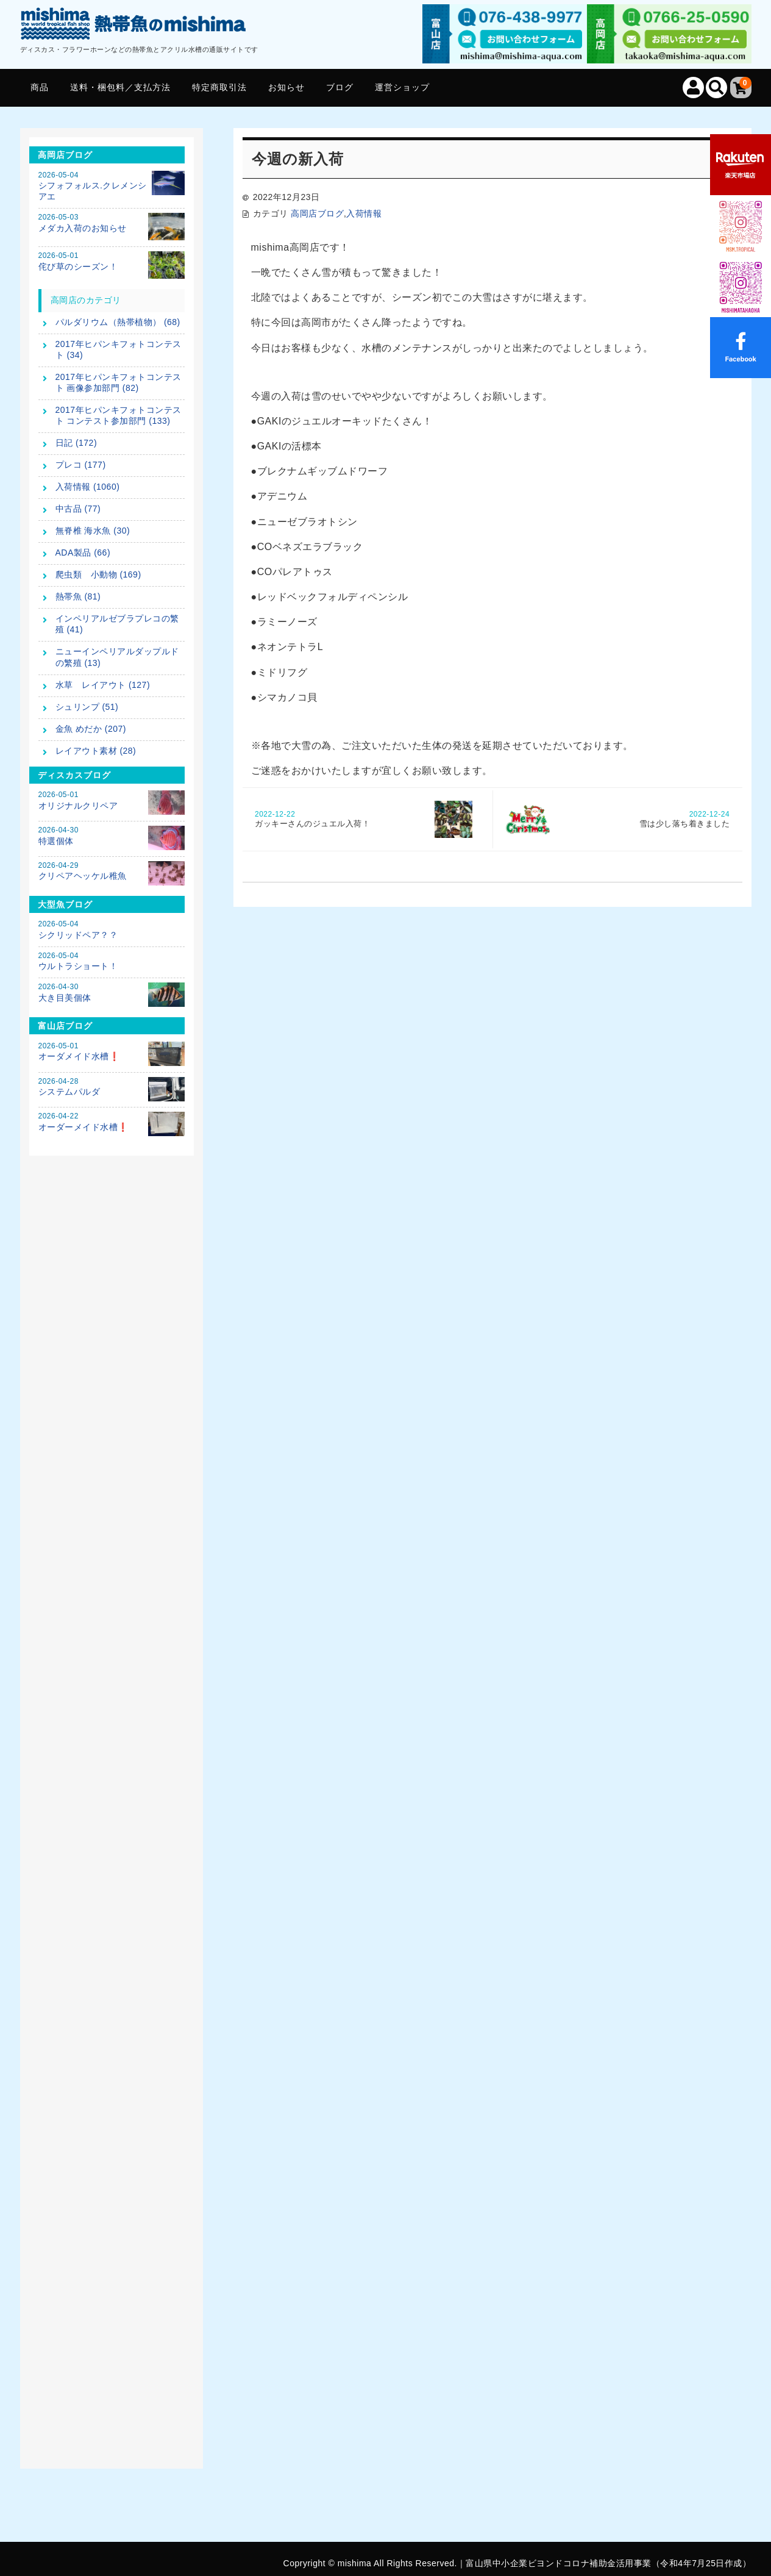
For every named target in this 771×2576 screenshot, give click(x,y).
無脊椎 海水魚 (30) (92, 530)
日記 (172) (76, 443)
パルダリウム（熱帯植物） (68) (117, 322)
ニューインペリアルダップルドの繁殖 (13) (117, 656)
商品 (39, 87)
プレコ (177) (80, 465)
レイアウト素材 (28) (96, 751)
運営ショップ (402, 87)
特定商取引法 (219, 87)
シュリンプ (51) (87, 707)
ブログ (340, 87)
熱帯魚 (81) (78, 596)
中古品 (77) (78, 508)
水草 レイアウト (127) (103, 685)
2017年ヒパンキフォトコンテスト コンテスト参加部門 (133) (118, 415)
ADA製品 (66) (83, 552)
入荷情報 (364, 213)
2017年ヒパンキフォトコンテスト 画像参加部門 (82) (118, 382)
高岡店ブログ (317, 213)
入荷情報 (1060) (87, 487)
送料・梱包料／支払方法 (120, 87)
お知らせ (286, 87)
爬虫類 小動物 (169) (98, 574)
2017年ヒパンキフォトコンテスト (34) (118, 349)
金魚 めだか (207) (90, 729)
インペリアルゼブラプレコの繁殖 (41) (117, 624)
